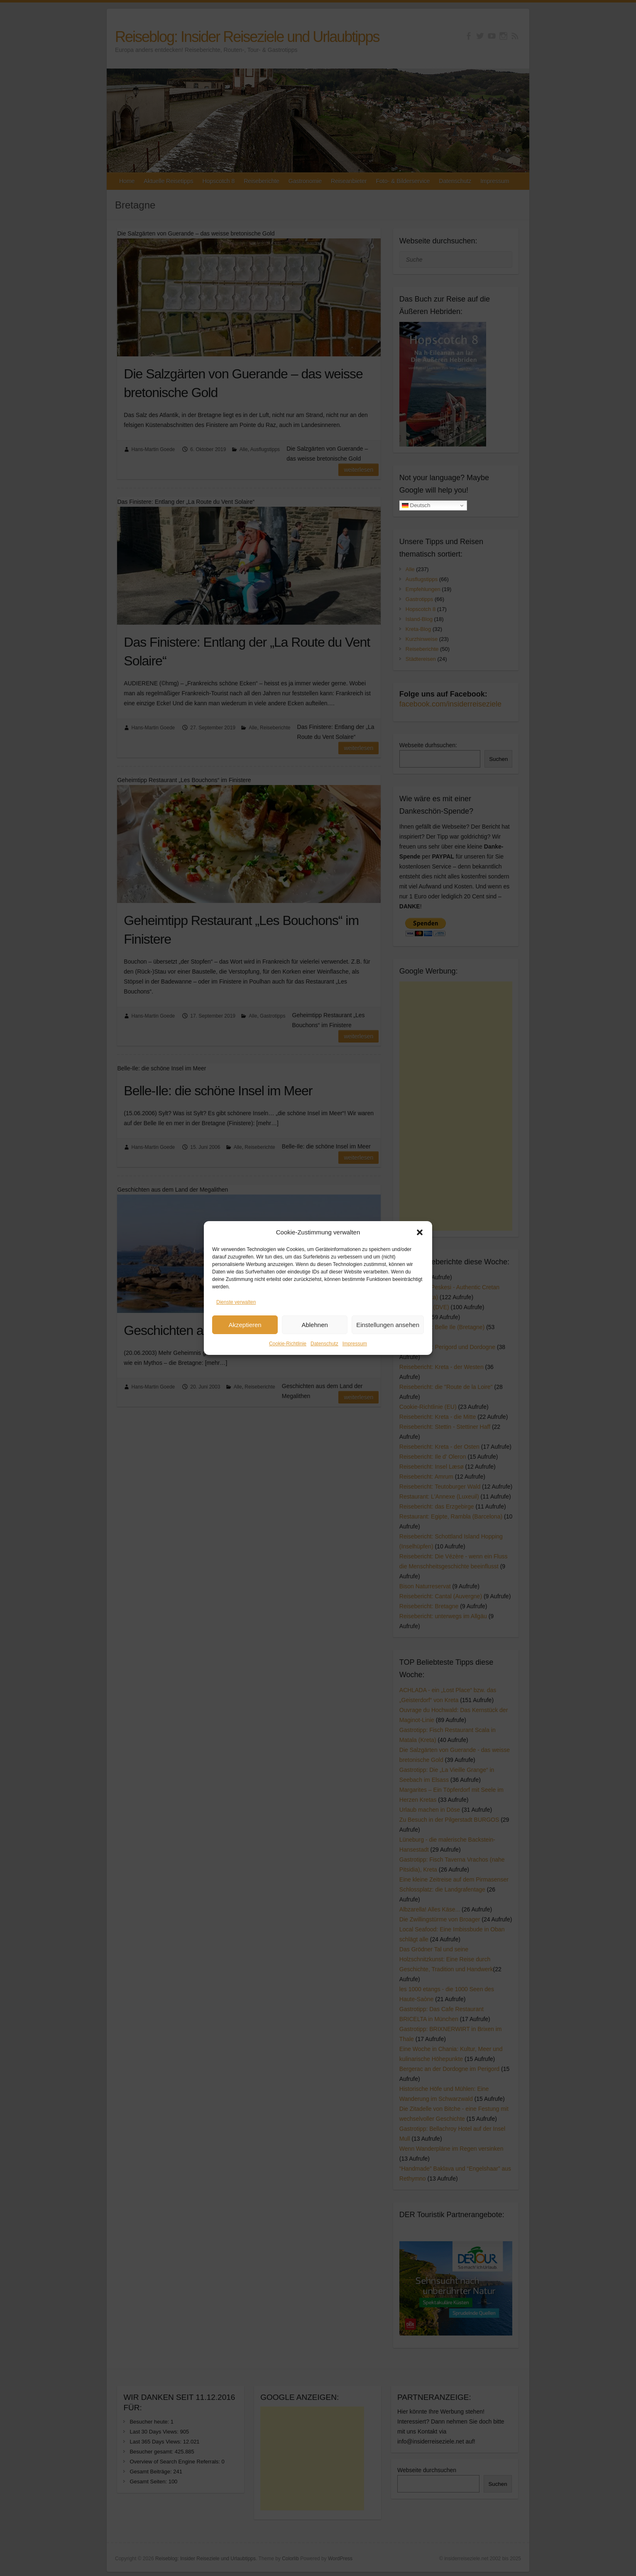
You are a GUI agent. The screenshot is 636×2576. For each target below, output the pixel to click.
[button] (420, 1232)
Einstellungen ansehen (387, 1324)
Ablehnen (314, 1324)
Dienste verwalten (236, 1302)
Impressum (354, 1344)
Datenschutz (324, 1344)
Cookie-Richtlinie (287, 1344)
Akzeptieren (244, 1324)
